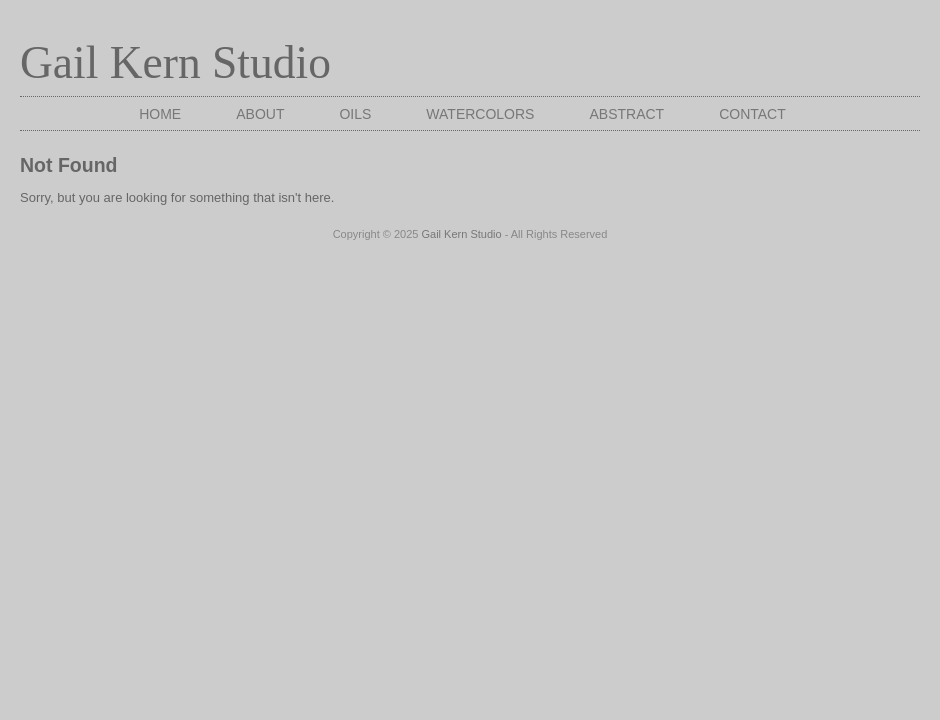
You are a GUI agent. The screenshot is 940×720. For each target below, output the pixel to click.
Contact (752, 114)
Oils (355, 114)
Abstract (626, 114)
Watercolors (480, 114)
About (260, 114)
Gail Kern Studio (175, 62)
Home (160, 114)
